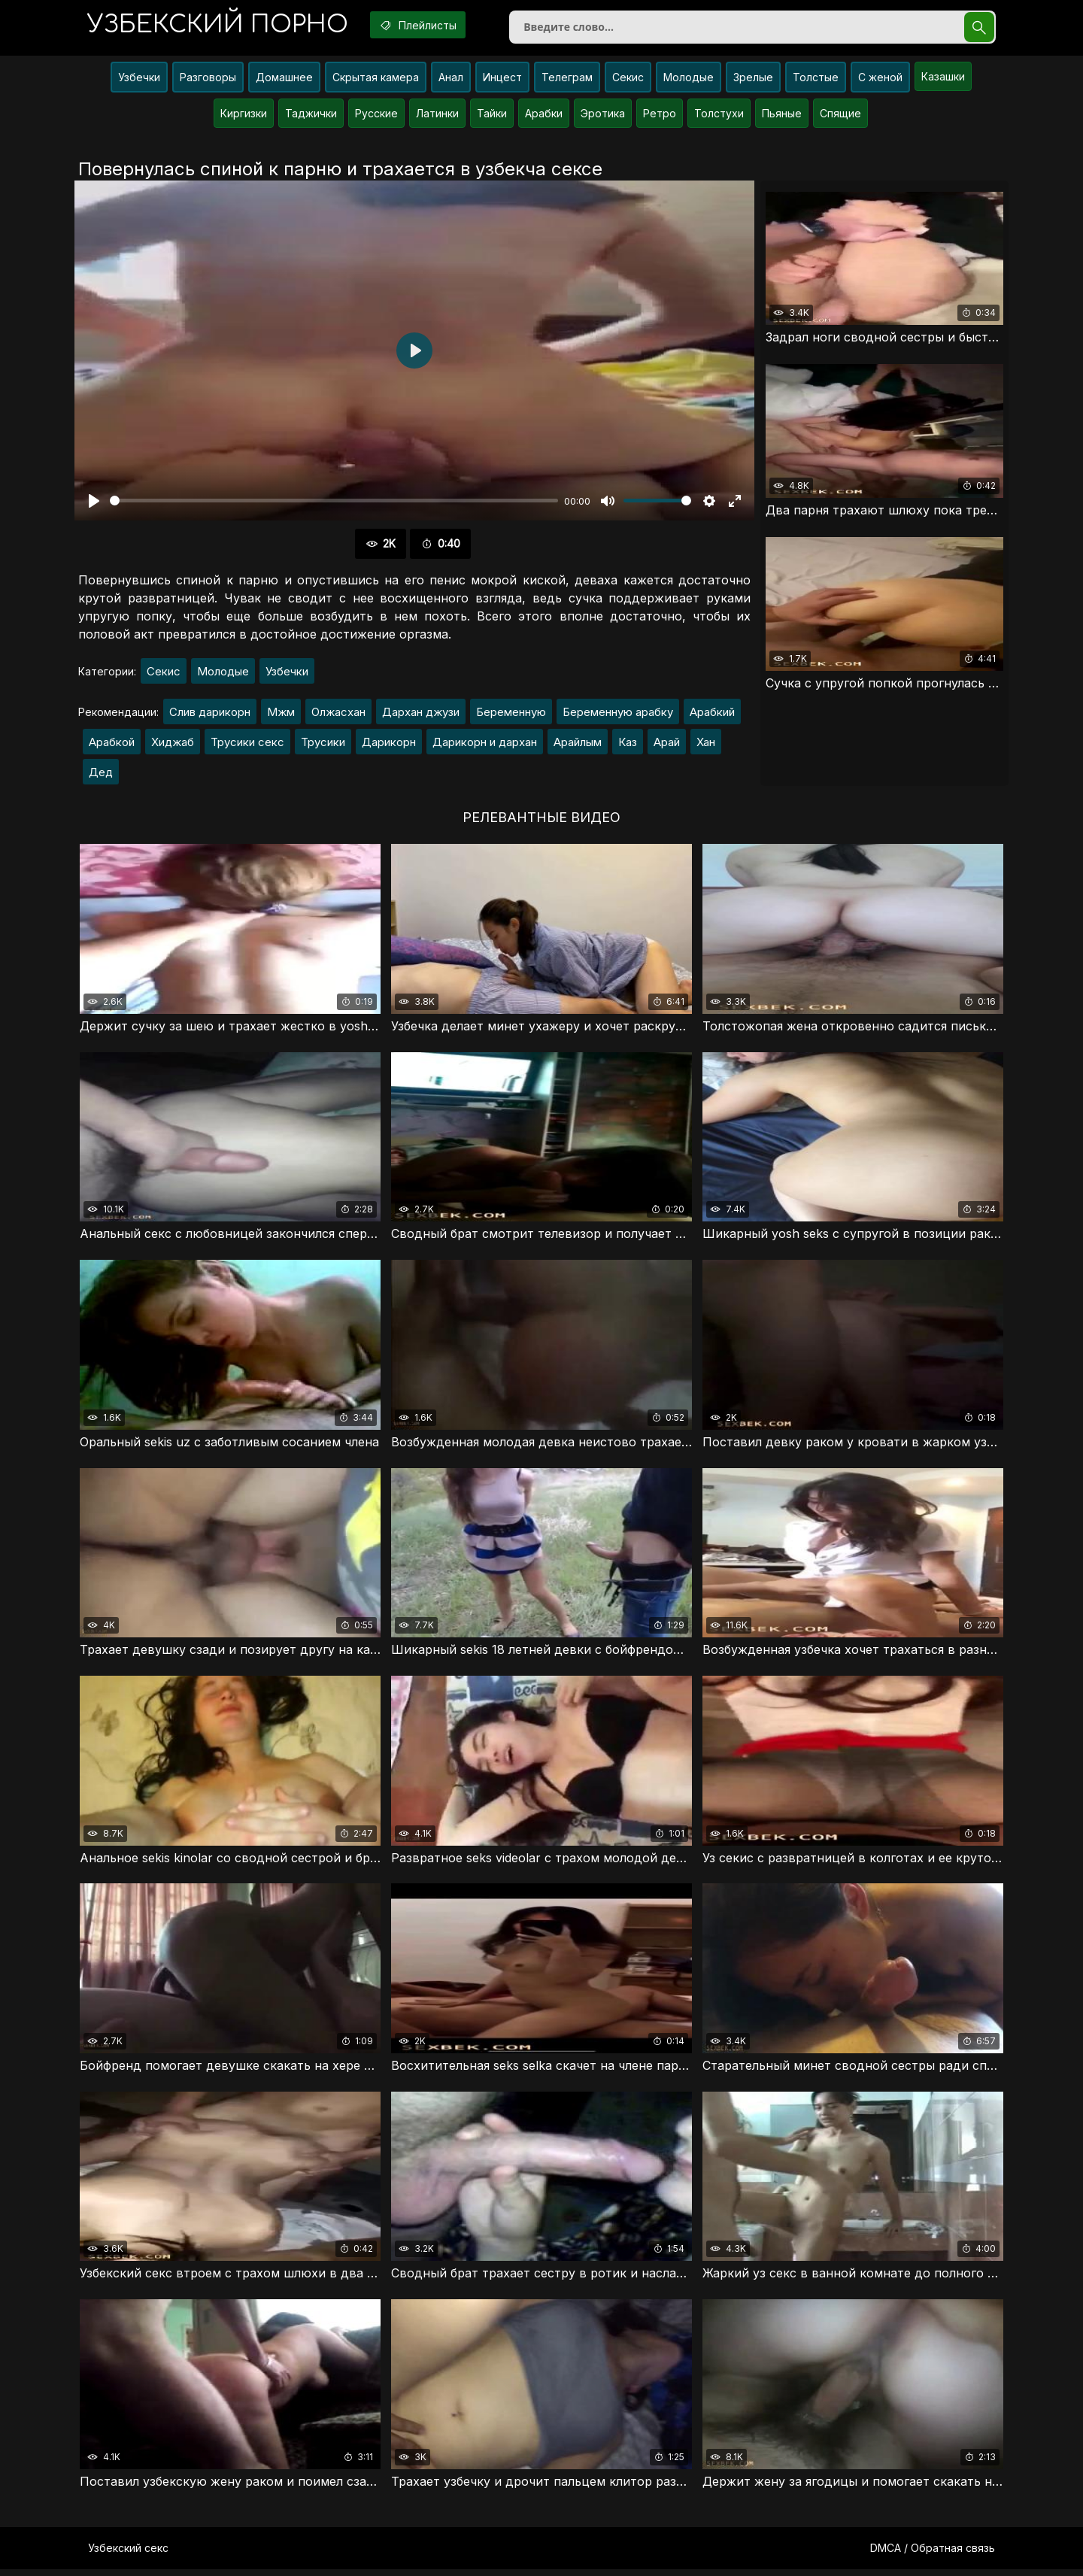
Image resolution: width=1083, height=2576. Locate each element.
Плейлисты (428, 24)
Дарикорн (389, 745)
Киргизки (243, 116)
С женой (880, 80)
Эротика (603, 116)
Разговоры (208, 80)
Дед (101, 775)
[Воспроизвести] (94, 504)
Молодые (688, 80)
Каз (627, 745)
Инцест (502, 80)
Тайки (492, 116)
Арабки (544, 116)
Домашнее (284, 80)
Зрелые (753, 80)
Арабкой (112, 745)
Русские (376, 116)
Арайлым (578, 745)
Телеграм (567, 80)
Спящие (840, 116)
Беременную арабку (618, 715)
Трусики (323, 745)
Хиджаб (172, 745)
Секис (628, 80)
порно (220, 26)
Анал (450, 80)
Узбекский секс (128, 2554)
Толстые (816, 80)
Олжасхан (338, 715)
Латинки (437, 116)
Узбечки (139, 80)
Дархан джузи (421, 715)
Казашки (943, 79)
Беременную (511, 715)
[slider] (334, 504)
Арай (667, 745)
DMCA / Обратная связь (932, 2554)
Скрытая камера (375, 80)
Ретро (659, 116)
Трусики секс (247, 745)
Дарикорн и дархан (484, 745)
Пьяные (782, 116)
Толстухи (719, 116)
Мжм (281, 715)
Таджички (311, 116)
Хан (705, 745)
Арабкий (712, 715)
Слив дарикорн (209, 715)
